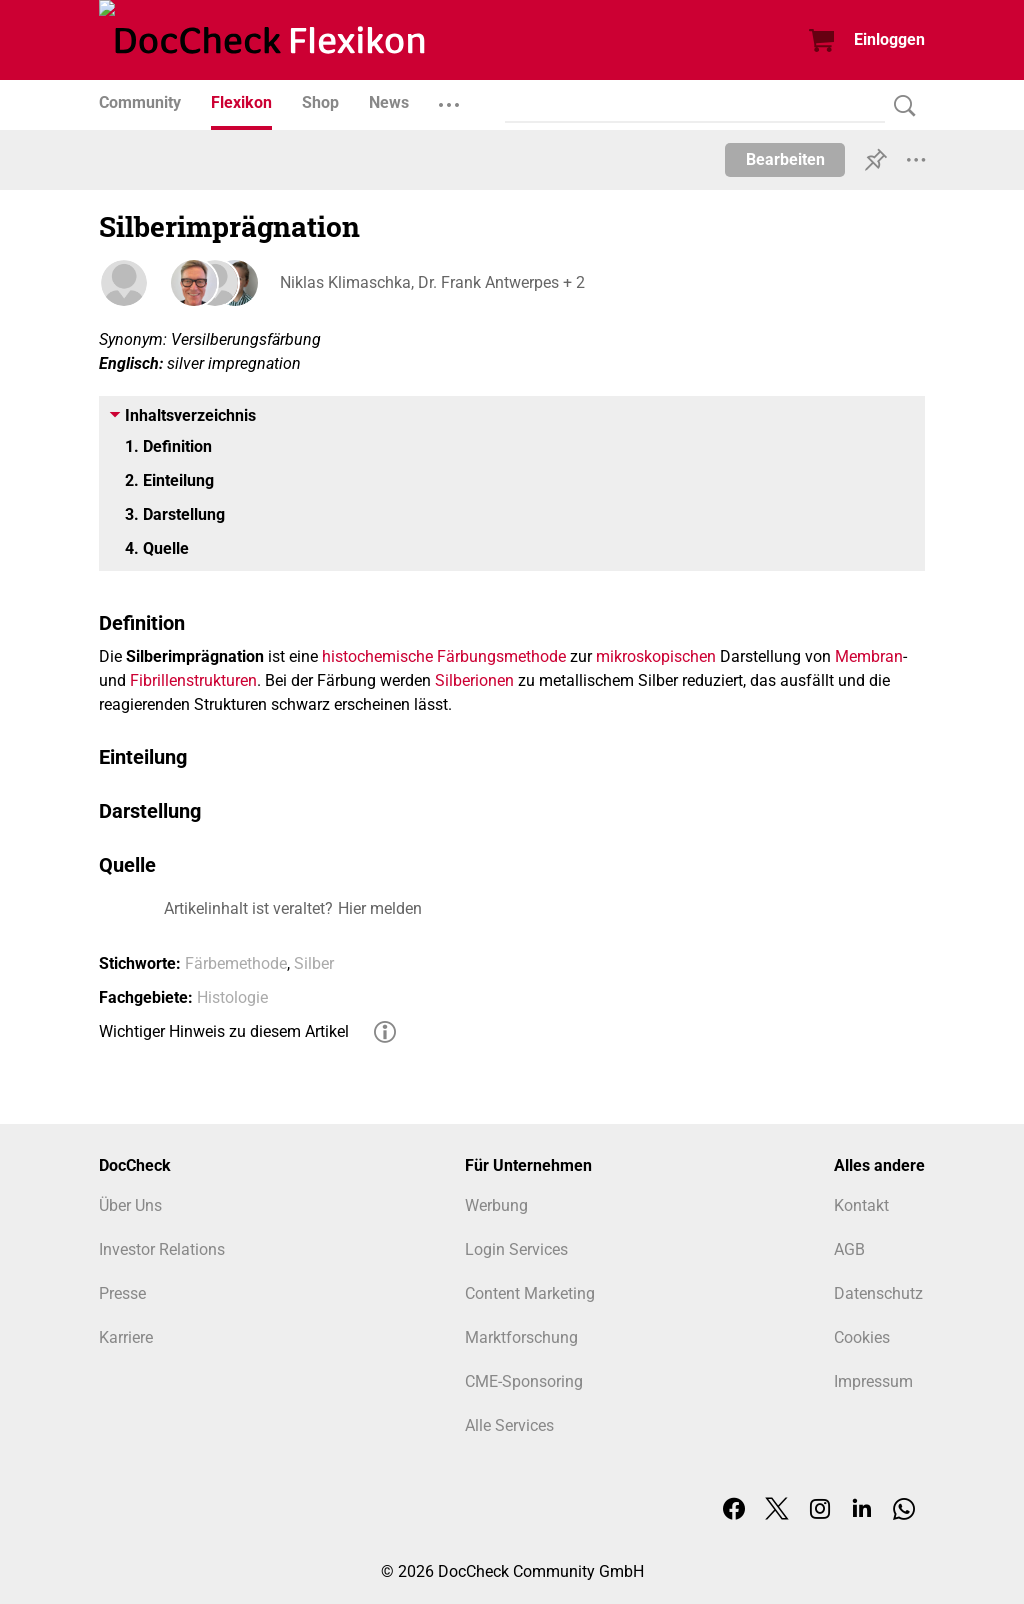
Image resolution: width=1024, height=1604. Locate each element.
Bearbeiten (785, 159)
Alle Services (509, 1425)
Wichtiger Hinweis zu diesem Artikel (224, 1031)
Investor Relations (162, 1249)
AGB (849, 1249)
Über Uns (130, 1205)
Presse (122, 1293)
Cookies (862, 1337)
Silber (314, 963)
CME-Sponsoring (524, 1381)
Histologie (232, 997)
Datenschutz (878, 1293)
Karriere (126, 1337)
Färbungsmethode (501, 656)
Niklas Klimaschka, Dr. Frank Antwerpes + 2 (431, 282)
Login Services (516, 1249)
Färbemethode (236, 963)
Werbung (496, 1205)
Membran (869, 656)
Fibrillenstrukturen (193, 680)
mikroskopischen (656, 656)
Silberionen (474, 680)
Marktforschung (521, 1337)
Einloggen (889, 39)
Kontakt (861, 1205)
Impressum (873, 1381)
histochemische (377, 656)
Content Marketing (530, 1293)
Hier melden (380, 908)
